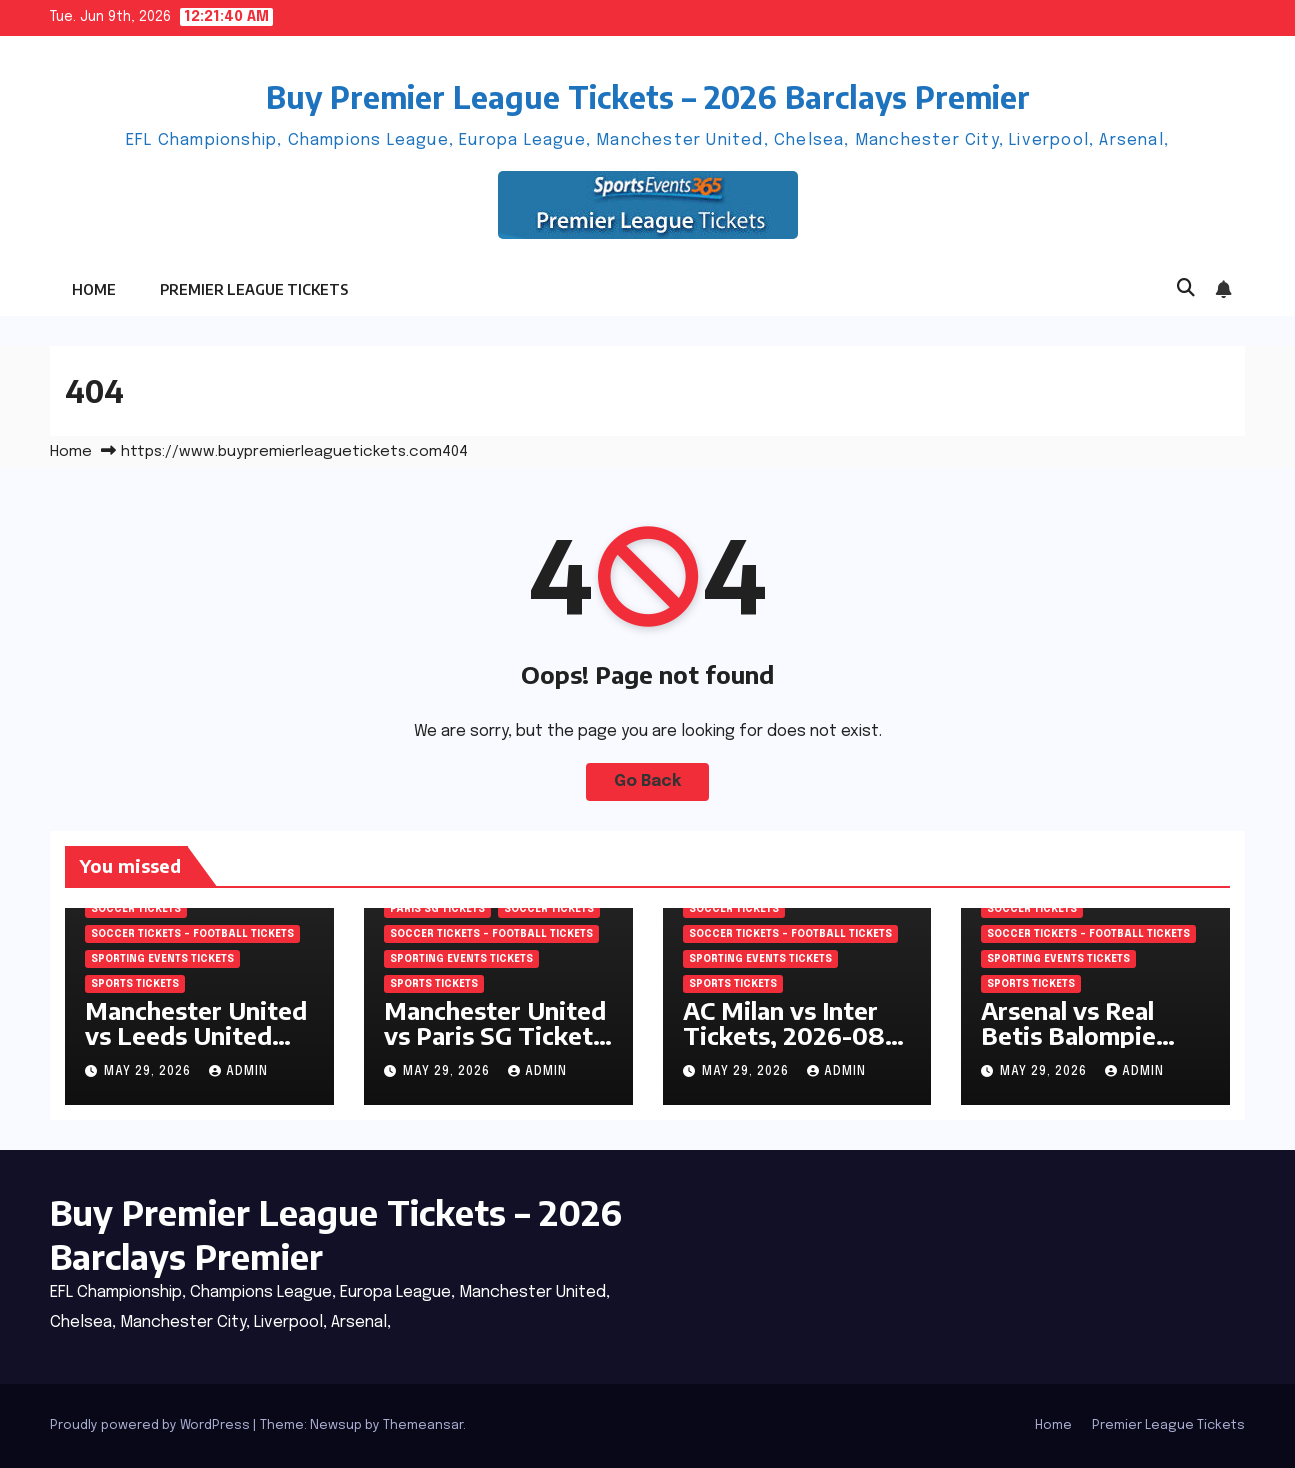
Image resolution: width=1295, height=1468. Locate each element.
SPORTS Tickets (135, 984)
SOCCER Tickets (136, 909)
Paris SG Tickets (437, 909)
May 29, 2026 (149, 1072)
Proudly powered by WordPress (151, 1425)
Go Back (647, 781)
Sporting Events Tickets (162, 959)
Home (94, 289)
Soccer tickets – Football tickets (192, 934)
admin (238, 1072)
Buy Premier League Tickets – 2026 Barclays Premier (648, 97)
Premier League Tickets (254, 289)
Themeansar (423, 1425)
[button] (1186, 289)
